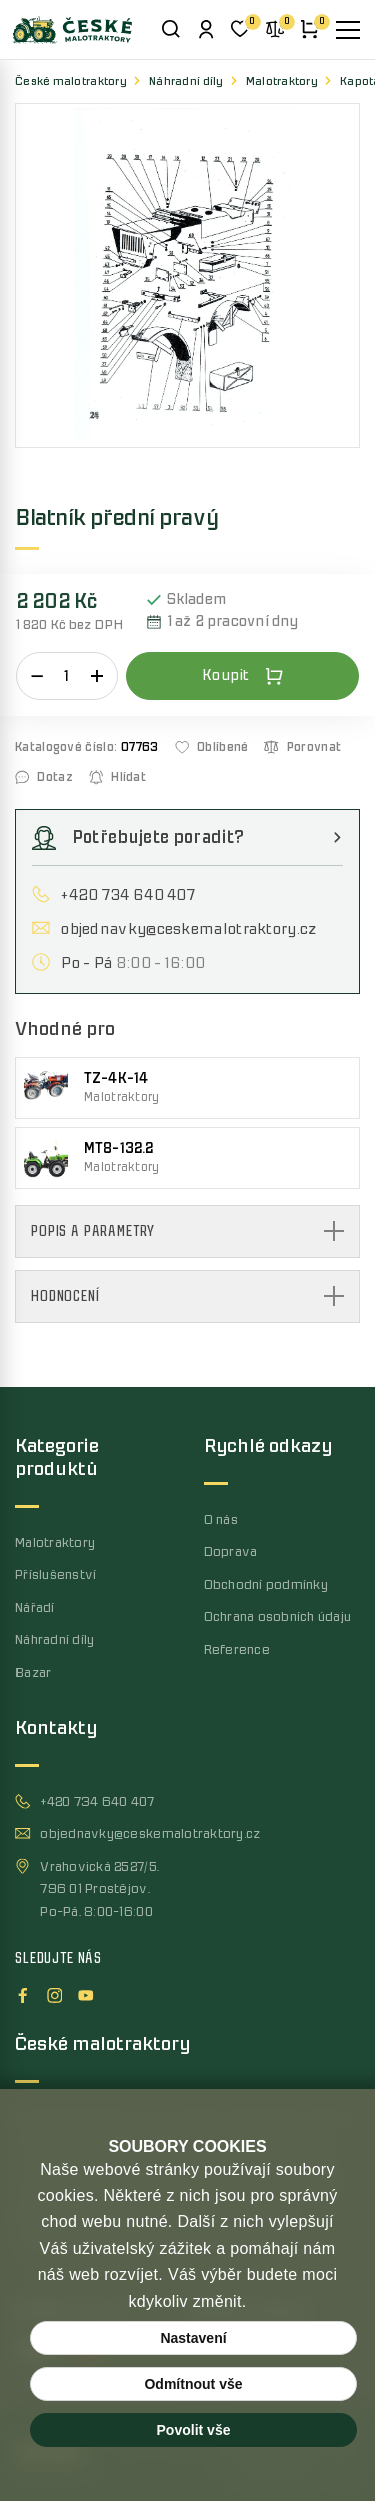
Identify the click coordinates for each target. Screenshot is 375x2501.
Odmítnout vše (193, 2384)
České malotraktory (71, 81)
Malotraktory (282, 81)
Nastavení (193, 2338)
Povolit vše (194, 2430)
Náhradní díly (186, 81)
